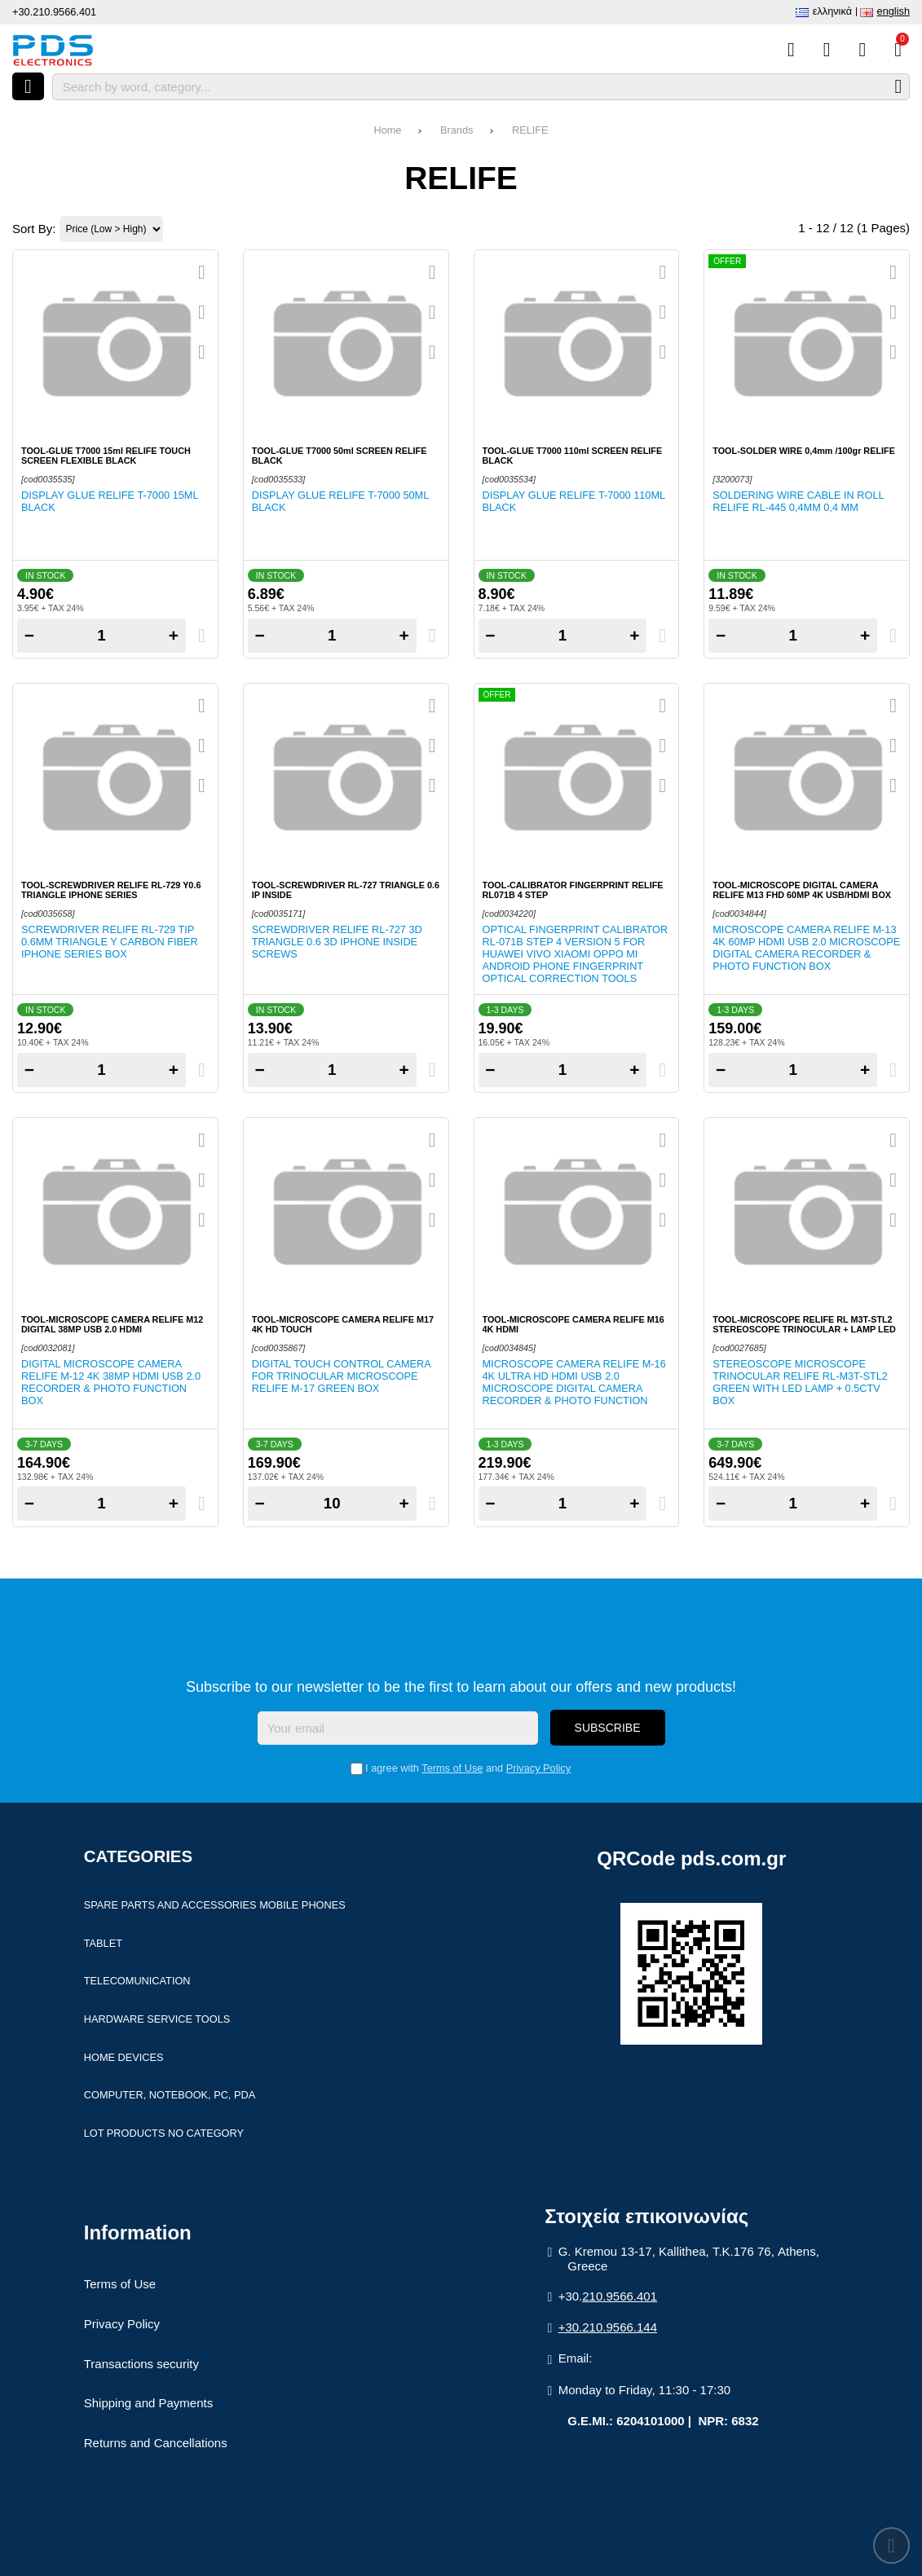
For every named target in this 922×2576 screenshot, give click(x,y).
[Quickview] (202, 272)
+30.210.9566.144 (607, 2327)
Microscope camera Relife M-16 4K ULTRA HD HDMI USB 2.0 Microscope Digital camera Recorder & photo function (574, 1382)
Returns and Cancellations (155, 2443)
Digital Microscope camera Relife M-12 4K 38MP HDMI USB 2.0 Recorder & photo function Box (111, 1382)
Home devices (124, 2057)
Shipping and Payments (148, 2403)
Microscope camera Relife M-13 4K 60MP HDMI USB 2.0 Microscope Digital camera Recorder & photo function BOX (806, 947)
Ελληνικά (832, 11)
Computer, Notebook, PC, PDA (169, 2095)
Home (387, 130)
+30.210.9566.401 (54, 12)
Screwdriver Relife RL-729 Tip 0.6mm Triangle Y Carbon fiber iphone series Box (109, 941)
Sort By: (33, 229)
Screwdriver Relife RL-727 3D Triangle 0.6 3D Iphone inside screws (337, 941)
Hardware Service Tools (157, 2019)
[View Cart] (898, 50)
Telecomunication (137, 1981)
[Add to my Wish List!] (202, 312)
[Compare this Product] (791, 50)
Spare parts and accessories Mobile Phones (215, 1905)
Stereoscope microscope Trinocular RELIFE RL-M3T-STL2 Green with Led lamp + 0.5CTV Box (800, 1382)
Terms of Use (452, 1768)
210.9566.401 (619, 2296)
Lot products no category (164, 2133)
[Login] (862, 50)
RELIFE (530, 130)
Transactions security (141, 2364)
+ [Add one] (174, 635)
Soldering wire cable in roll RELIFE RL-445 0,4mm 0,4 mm (798, 501)
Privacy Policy (538, 1768)
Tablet (103, 1943)
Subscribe (608, 1727)
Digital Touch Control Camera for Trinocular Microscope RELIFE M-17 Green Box (341, 1376)
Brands (456, 130)
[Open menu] (28, 86)
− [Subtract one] (29, 635)
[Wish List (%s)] (827, 50)
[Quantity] (101, 636)
